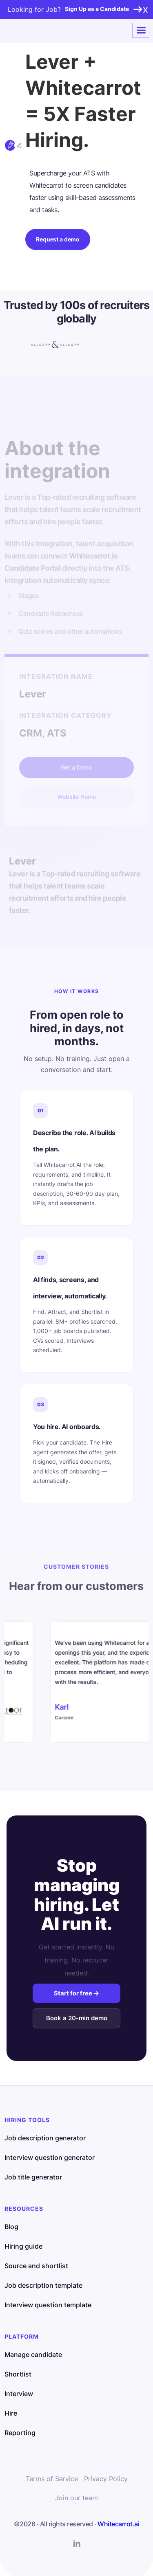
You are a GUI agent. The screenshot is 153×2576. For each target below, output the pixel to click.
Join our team (76, 2498)
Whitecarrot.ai (118, 2524)
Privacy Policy (106, 2479)
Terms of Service (52, 2479)
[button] (141, 31)
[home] (34, 31)
